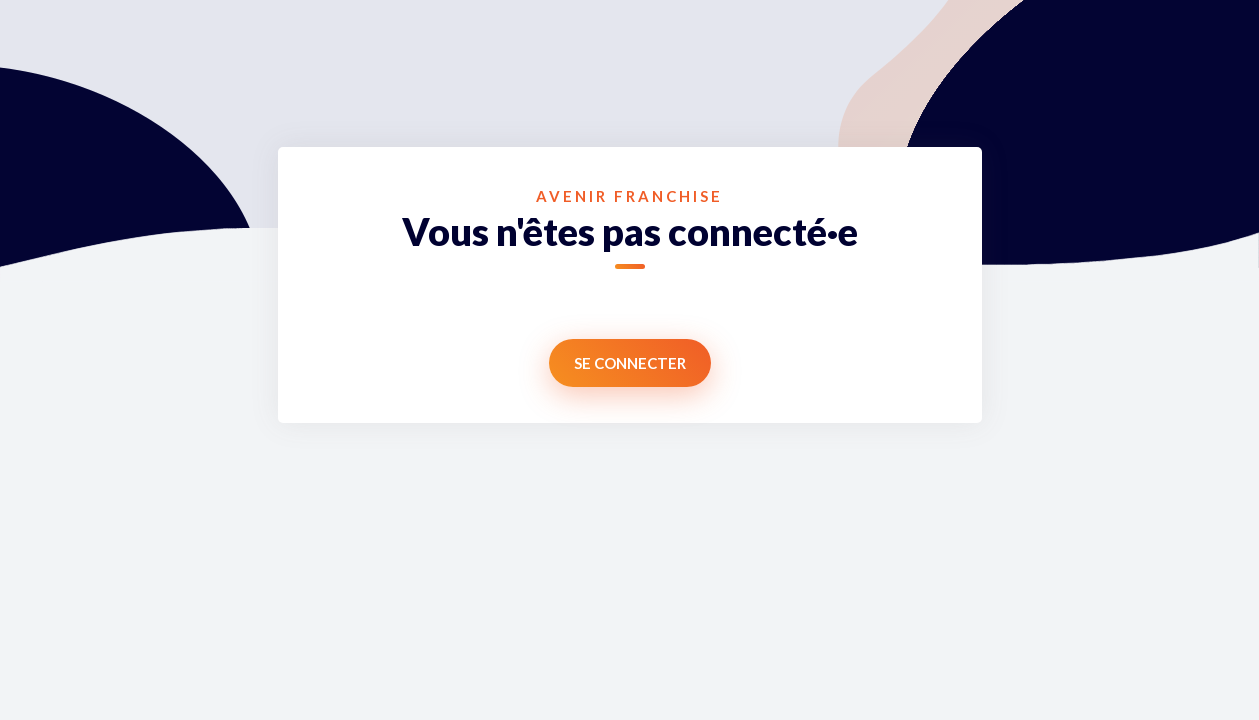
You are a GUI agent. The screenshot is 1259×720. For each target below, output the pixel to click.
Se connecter (630, 363)
